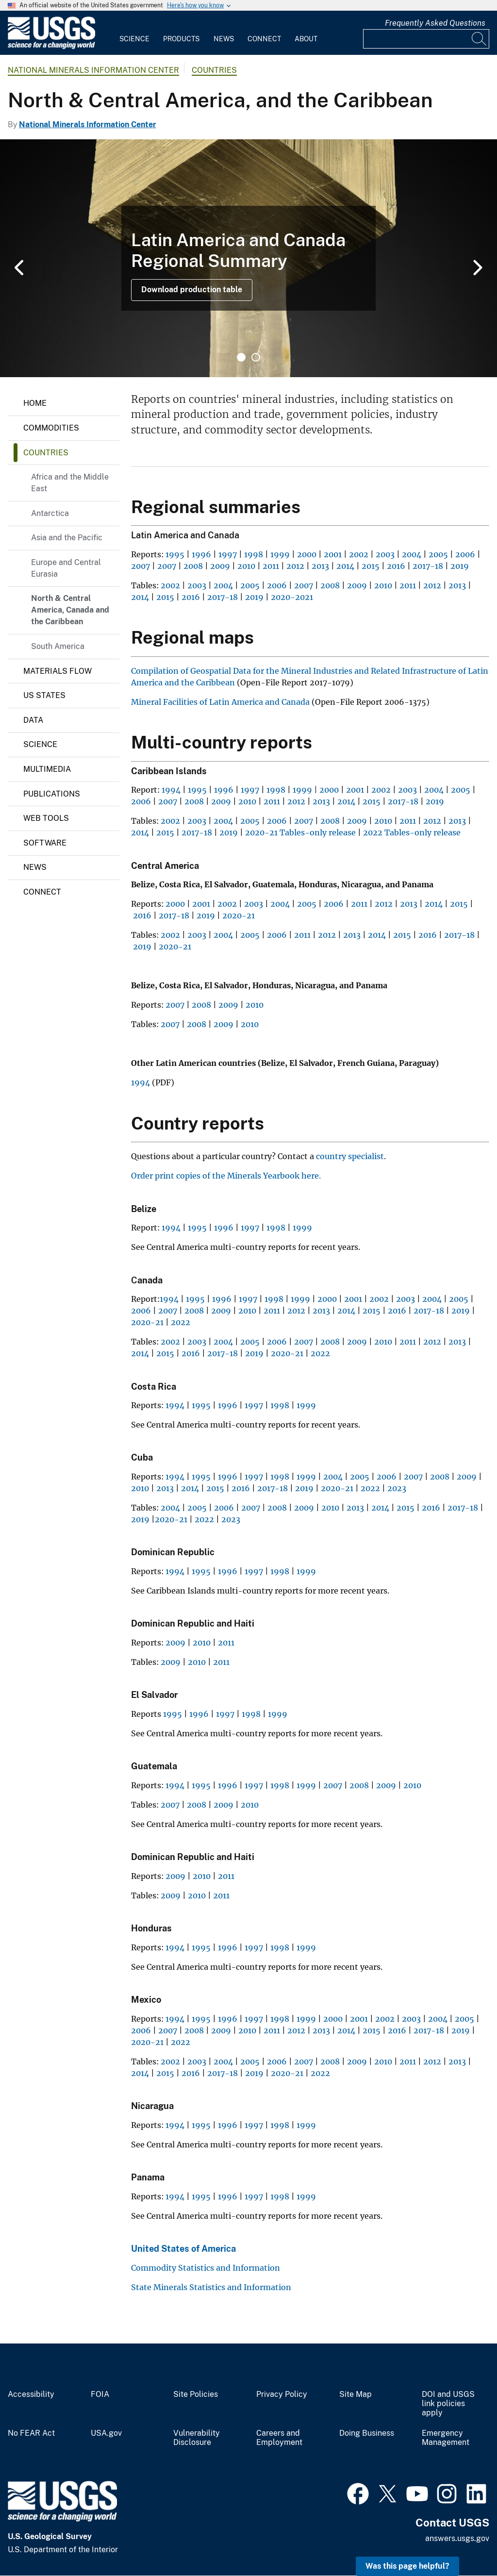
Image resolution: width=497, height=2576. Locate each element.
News (224, 39)
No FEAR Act (31, 2433)
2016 (396, 566)
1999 (280, 554)
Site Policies (195, 2394)
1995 (175, 554)
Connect (264, 39)
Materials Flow (57, 671)
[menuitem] (134, 33)
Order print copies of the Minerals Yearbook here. (226, 1175)
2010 (246, 566)
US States (44, 695)
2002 (358, 554)
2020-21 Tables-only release (301, 832)
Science (134, 39)
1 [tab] (241, 357)
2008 (193, 566)
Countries (214, 70)
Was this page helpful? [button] (407, 2566)
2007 (140, 566)
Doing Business (366, 2433)
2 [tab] (255, 357)
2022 (180, 1322)
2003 (385, 554)
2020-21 (238, 915)
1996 (201, 554)
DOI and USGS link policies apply (448, 2403)
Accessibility (31, 2394)
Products (181, 39)
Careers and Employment (279, 2438)
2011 (271, 566)
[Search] (479, 39)
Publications (51, 793)
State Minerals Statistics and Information (211, 2287)
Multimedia (47, 769)
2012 (295, 566)
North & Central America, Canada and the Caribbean (70, 610)
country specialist (350, 1156)
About (306, 39)
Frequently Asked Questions (435, 23)
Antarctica (50, 513)
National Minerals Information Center (93, 70)
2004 (411, 554)
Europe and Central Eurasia (66, 568)
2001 (333, 554)
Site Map (355, 2394)
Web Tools (46, 818)
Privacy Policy (281, 2394)
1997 (227, 554)
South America (57, 646)
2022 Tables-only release (413, 832)
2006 (465, 554)
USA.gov (106, 2433)
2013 (320, 566)
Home (35, 403)
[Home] (51, 46)
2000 (306, 554)
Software (44, 843)
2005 (438, 554)
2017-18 (428, 566)
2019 (459, 566)
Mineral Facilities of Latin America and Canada (220, 702)
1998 (253, 554)
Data (33, 720)
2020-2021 (292, 597)
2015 (371, 566)
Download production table (191, 289)
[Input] (426, 39)
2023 (396, 1488)
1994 (171, 790)
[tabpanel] (248, 258)
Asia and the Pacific (66, 537)
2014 (345, 566)
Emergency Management (445, 2438)
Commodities (51, 427)
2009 (220, 566)
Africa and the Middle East (70, 482)
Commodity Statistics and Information (205, 2268)
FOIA (100, 2394)
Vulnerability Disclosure (196, 2438)
